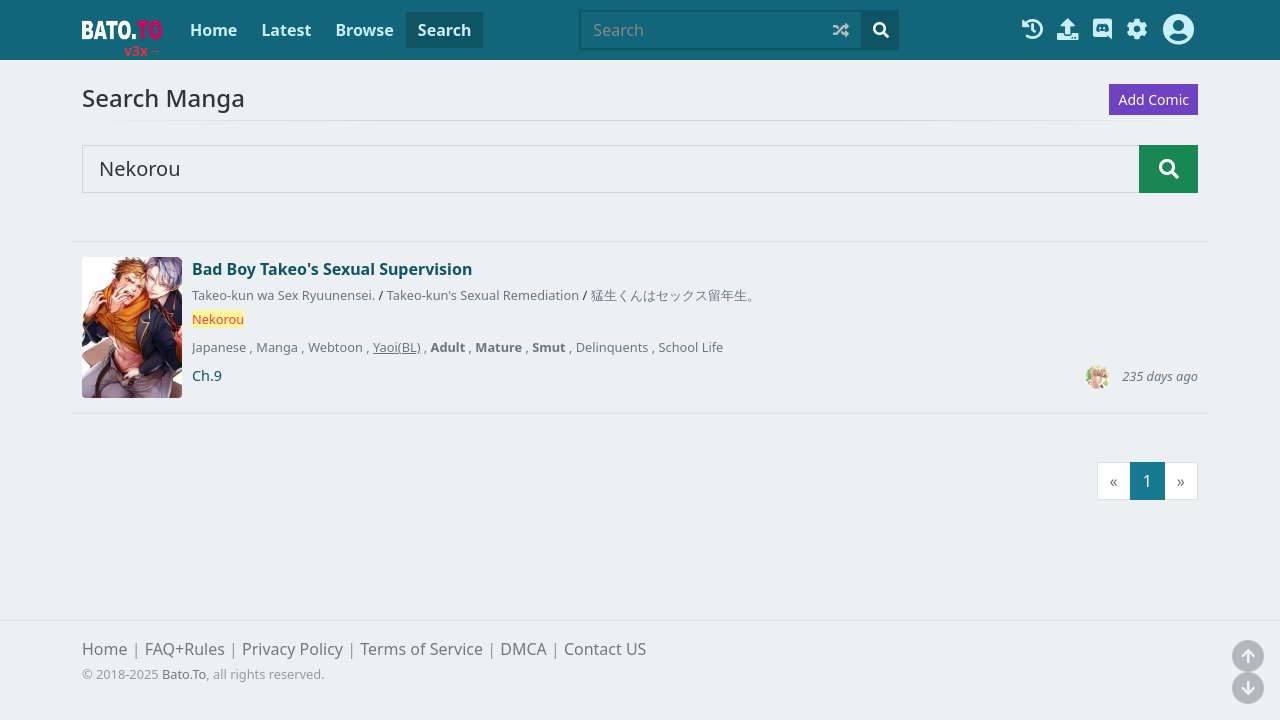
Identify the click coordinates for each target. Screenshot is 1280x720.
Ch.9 (207, 376)
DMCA (523, 649)
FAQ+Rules (185, 649)
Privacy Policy (292, 649)
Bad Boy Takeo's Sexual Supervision (332, 269)
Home (213, 30)
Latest (286, 30)
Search (444, 30)
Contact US (605, 649)
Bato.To (184, 674)
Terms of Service (421, 649)
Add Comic (1153, 99)
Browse (364, 30)
